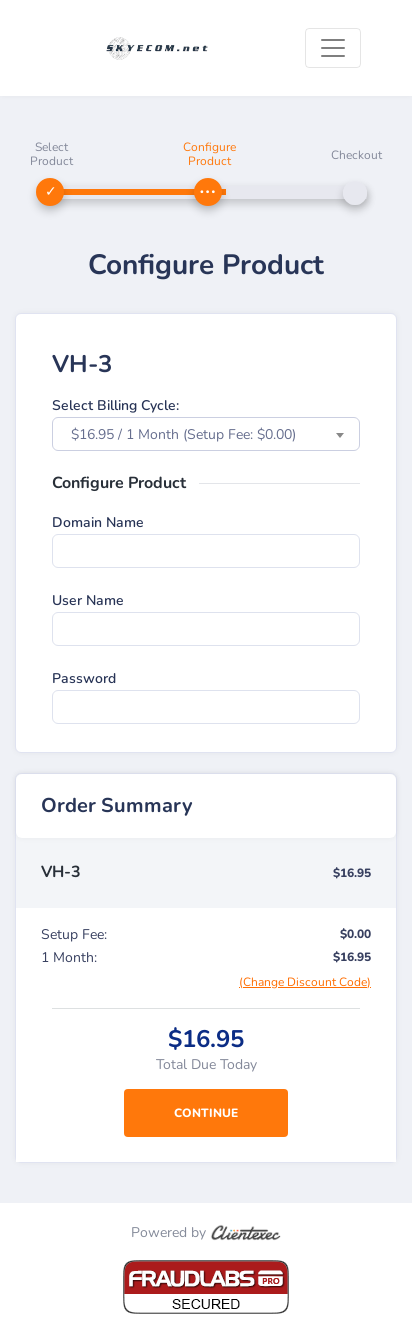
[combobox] (206, 434)
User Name (88, 600)
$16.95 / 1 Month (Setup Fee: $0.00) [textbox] (183, 434)
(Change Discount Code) (305, 982)
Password (84, 678)
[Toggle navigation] (333, 48)
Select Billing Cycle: (115, 405)
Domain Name (98, 522)
